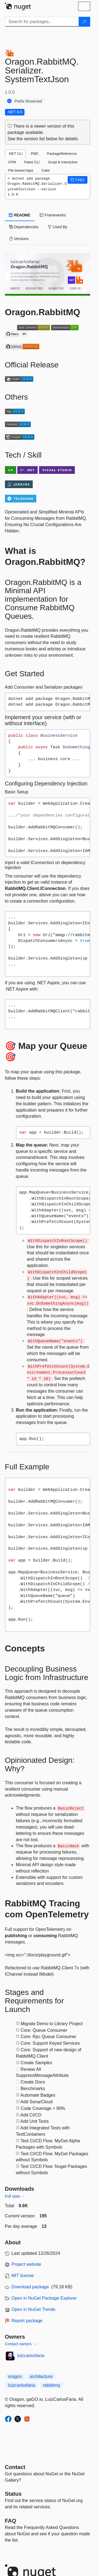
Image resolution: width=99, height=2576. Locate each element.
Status (13, 2494)
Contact (15, 2467)
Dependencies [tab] (23, 227)
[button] (77, 180)
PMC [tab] (34, 154)
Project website (27, 2264)
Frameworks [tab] (53, 215)
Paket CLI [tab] (32, 162)
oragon (15, 2376)
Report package (27, 2320)
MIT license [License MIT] (23, 2275)
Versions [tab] (19, 238)
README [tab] (20, 215)
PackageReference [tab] (62, 154)
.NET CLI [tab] (15, 154)
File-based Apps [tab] (21, 170)
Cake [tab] (46, 170)
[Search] (84, 22)
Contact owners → (21, 2344)
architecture (41, 2376)
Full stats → (15, 2196)
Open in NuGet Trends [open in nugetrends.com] (34, 2309)
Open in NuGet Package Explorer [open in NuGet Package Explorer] (44, 2298)
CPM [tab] (12, 162)
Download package (30, 2286)
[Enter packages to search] (42, 22)
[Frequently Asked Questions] (10, 2521)
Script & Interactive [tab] (62, 162)
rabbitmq (51, 2385)
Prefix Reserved (28, 101)
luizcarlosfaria (30, 2355)
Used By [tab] (57, 227)
